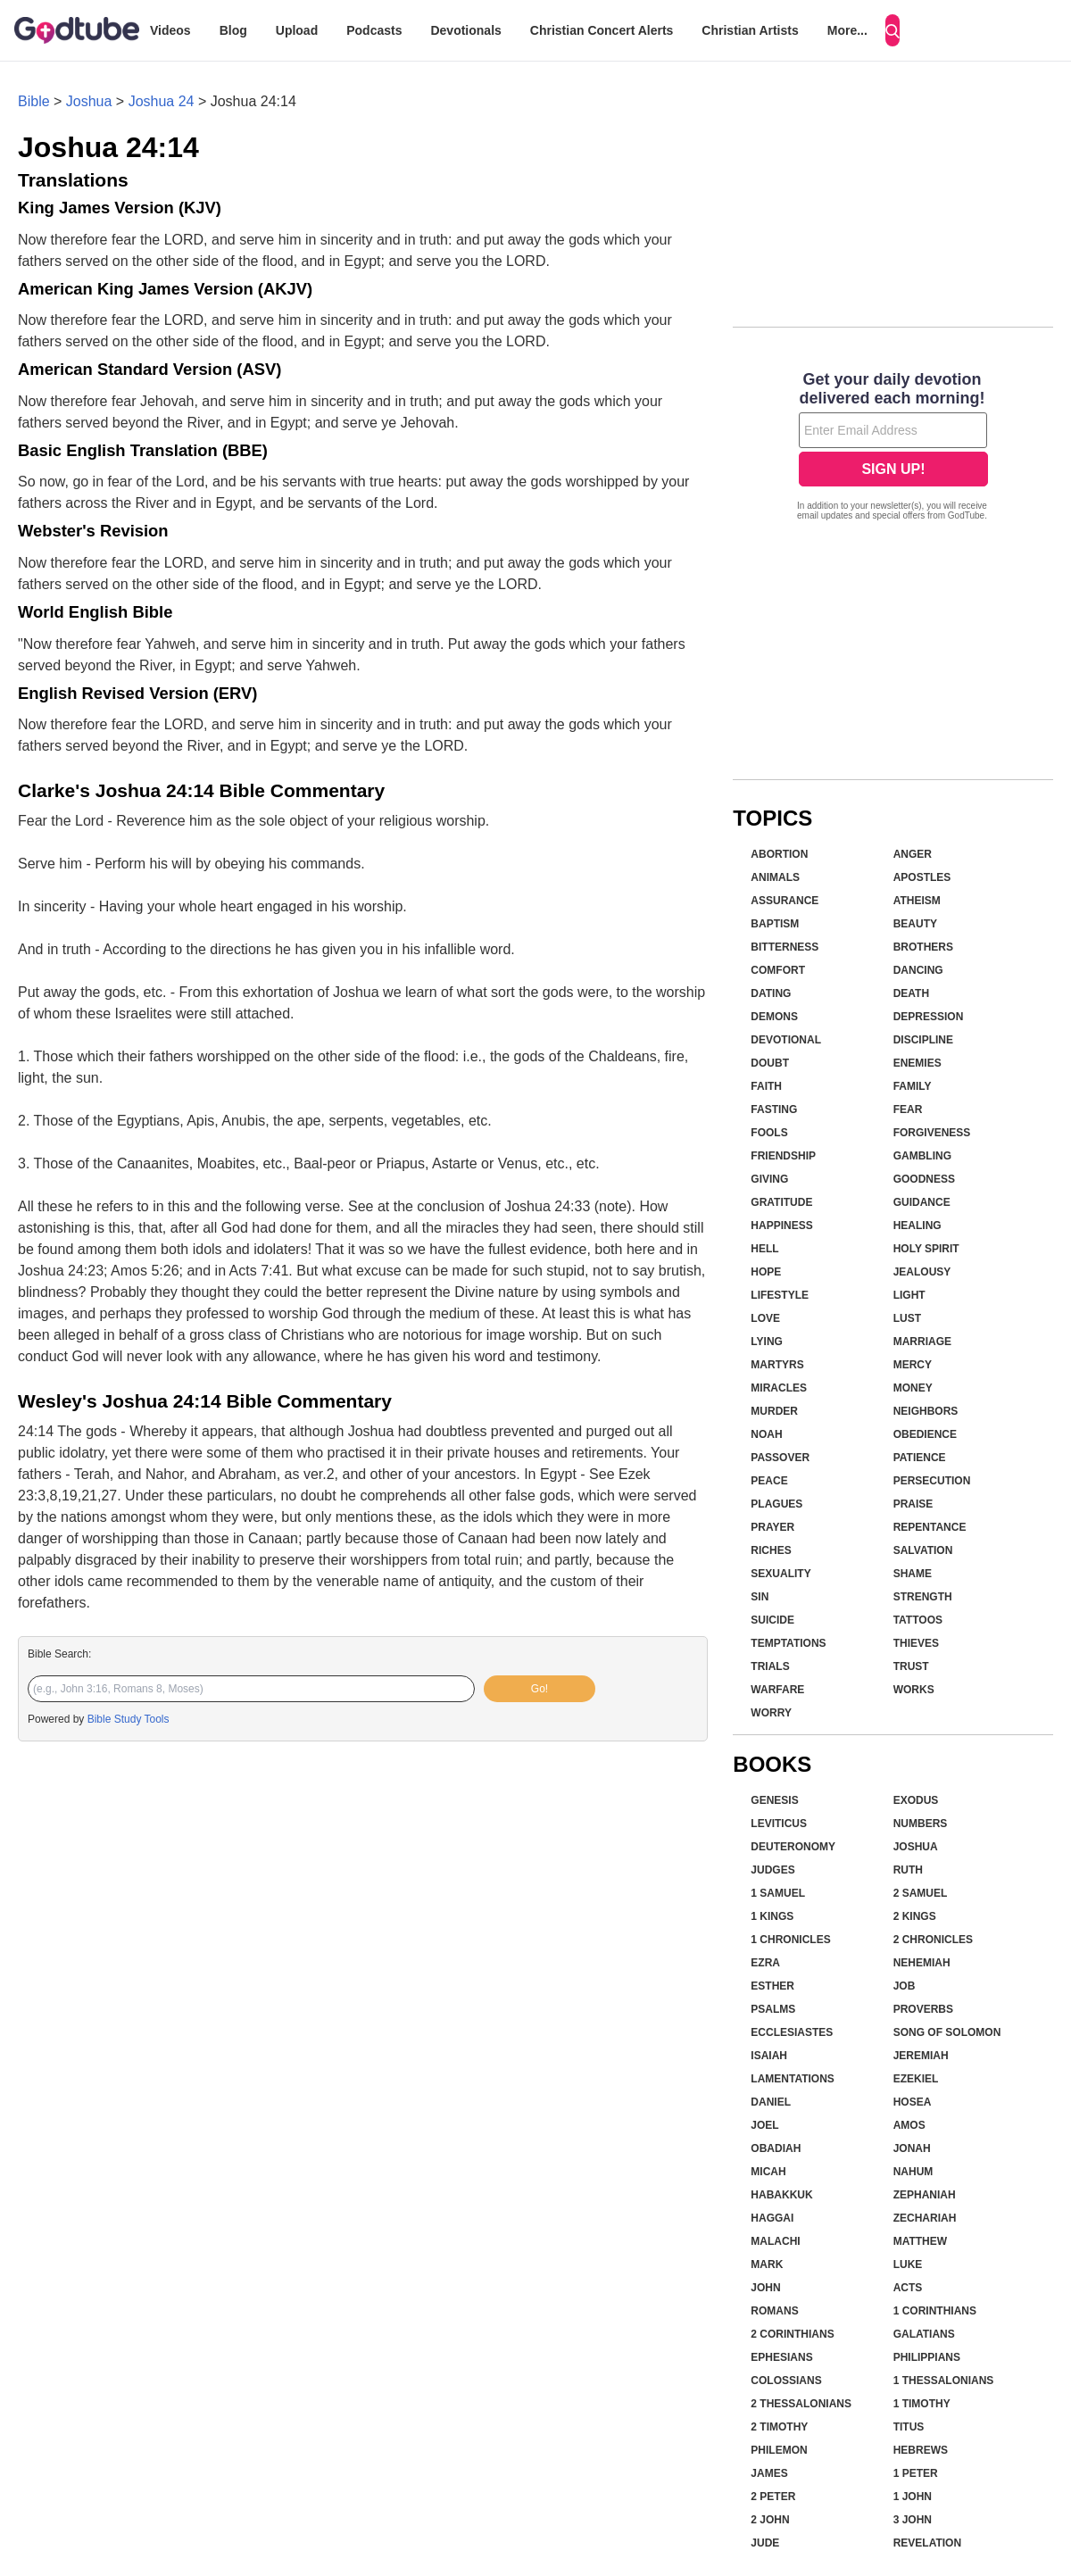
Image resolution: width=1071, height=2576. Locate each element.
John (765, 2287)
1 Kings (772, 1916)
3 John (912, 2520)
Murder (774, 1411)
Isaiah (769, 2055)
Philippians (926, 2357)
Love (765, 1318)
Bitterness (784, 947)
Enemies (917, 1063)
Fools (769, 1132)
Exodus (916, 1800)
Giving (769, 1179)
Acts (908, 2287)
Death (911, 993)
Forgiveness (932, 1132)
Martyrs (777, 1365)
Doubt (770, 1063)
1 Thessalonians (943, 2380)
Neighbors (926, 1411)
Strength (922, 1597)
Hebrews (920, 2450)
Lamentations (792, 2079)
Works (913, 1689)
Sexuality (780, 1573)
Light (909, 1295)
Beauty (915, 924)
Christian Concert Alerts (602, 30)
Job (904, 1986)
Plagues (776, 1504)
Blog (233, 30)
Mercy (912, 1365)
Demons (774, 1016)
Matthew (920, 2241)
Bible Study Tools (128, 1719)
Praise (913, 1504)
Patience (919, 1457)
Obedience (925, 1434)
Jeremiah (921, 2055)
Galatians (924, 2334)
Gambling (922, 1156)
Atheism (917, 900)
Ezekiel (916, 2079)
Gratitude (781, 1202)
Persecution (932, 1481)
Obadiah (776, 2148)
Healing (917, 1225)
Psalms (773, 2009)
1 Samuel (778, 1893)
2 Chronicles (933, 1939)
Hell (764, 1248)
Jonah (912, 2148)
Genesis (774, 1800)
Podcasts (374, 30)
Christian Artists (750, 30)
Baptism (775, 924)
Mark (767, 2264)
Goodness (924, 1179)
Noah (766, 1434)
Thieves (916, 1643)
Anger (912, 854)
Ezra (765, 1963)
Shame (912, 1573)
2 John (770, 2520)
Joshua (89, 101)
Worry (771, 1713)
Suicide (772, 1620)
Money (913, 1388)
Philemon (779, 2450)
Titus (909, 2427)
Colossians (786, 2380)
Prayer (772, 1527)
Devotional (786, 1040)
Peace (769, 1481)
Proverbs (923, 2009)
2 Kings (914, 1916)
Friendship (783, 1156)
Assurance (784, 900)
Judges (772, 1870)
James (769, 2473)
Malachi (775, 2241)
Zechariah (925, 2218)
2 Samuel (920, 1893)
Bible (34, 101)
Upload (297, 30)
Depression (928, 1016)
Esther (772, 1986)
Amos (909, 2125)
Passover (780, 1457)
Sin (759, 1597)
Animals (775, 877)
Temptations (788, 1643)
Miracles (779, 1388)
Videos (170, 30)
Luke (908, 2264)
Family (912, 1086)
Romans (774, 2311)
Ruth (908, 1870)
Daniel (771, 2102)
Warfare (777, 1689)
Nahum (913, 2171)
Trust (911, 1666)
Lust (907, 1318)
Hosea (912, 2102)
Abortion (779, 854)
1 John (912, 2496)
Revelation (927, 2543)
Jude (765, 2543)
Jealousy (922, 1272)
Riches (771, 1550)
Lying (767, 1341)
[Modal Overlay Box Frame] (893, 448)
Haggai (772, 2218)
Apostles (922, 877)
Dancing (918, 970)
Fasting (774, 1109)
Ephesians (781, 2357)
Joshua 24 (162, 101)
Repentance (930, 1527)
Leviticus (779, 1823)
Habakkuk (781, 2195)
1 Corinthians (934, 2311)
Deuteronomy (793, 1847)
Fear (908, 1109)
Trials (770, 1666)
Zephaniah (924, 2195)
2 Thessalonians (801, 2403)
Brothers (923, 947)
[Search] (892, 30)
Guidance (922, 1202)
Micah (768, 2171)
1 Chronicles (790, 1939)
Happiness (781, 1225)
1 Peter (915, 2473)
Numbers (920, 1823)
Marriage (922, 1341)
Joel (764, 2125)
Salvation (923, 1550)
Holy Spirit (926, 1248)
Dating (771, 993)
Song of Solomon (947, 2032)
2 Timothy (779, 2427)
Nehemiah (922, 1963)
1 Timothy (922, 2403)
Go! (539, 1689)
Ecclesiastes (792, 2032)
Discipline (923, 1040)
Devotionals (465, 30)
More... (847, 30)
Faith (766, 1086)
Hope (766, 1272)
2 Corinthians (792, 2334)
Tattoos (917, 1620)
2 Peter (773, 2496)
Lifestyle (780, 1295)
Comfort (778, 970)
